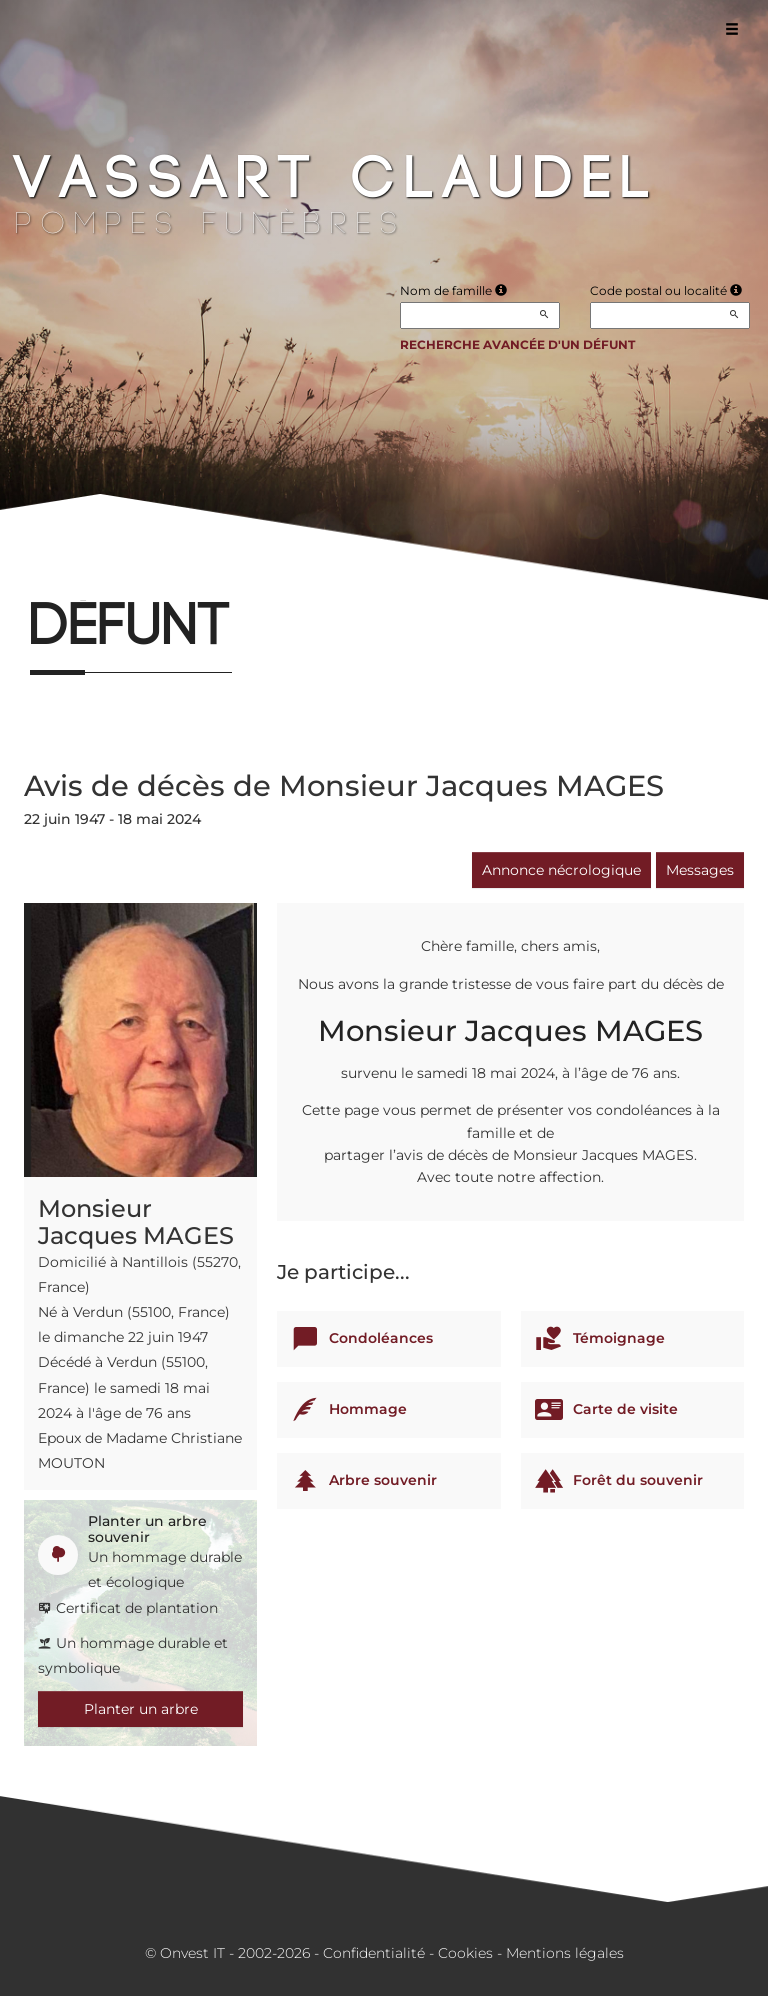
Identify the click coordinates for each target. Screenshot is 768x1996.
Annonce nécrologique (561, 870)
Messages (700, 870)
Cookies (465, 1953)
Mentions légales (565, 1953)
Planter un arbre (141, 1709)
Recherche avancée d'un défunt (517, 344)
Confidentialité (374, 1953)
